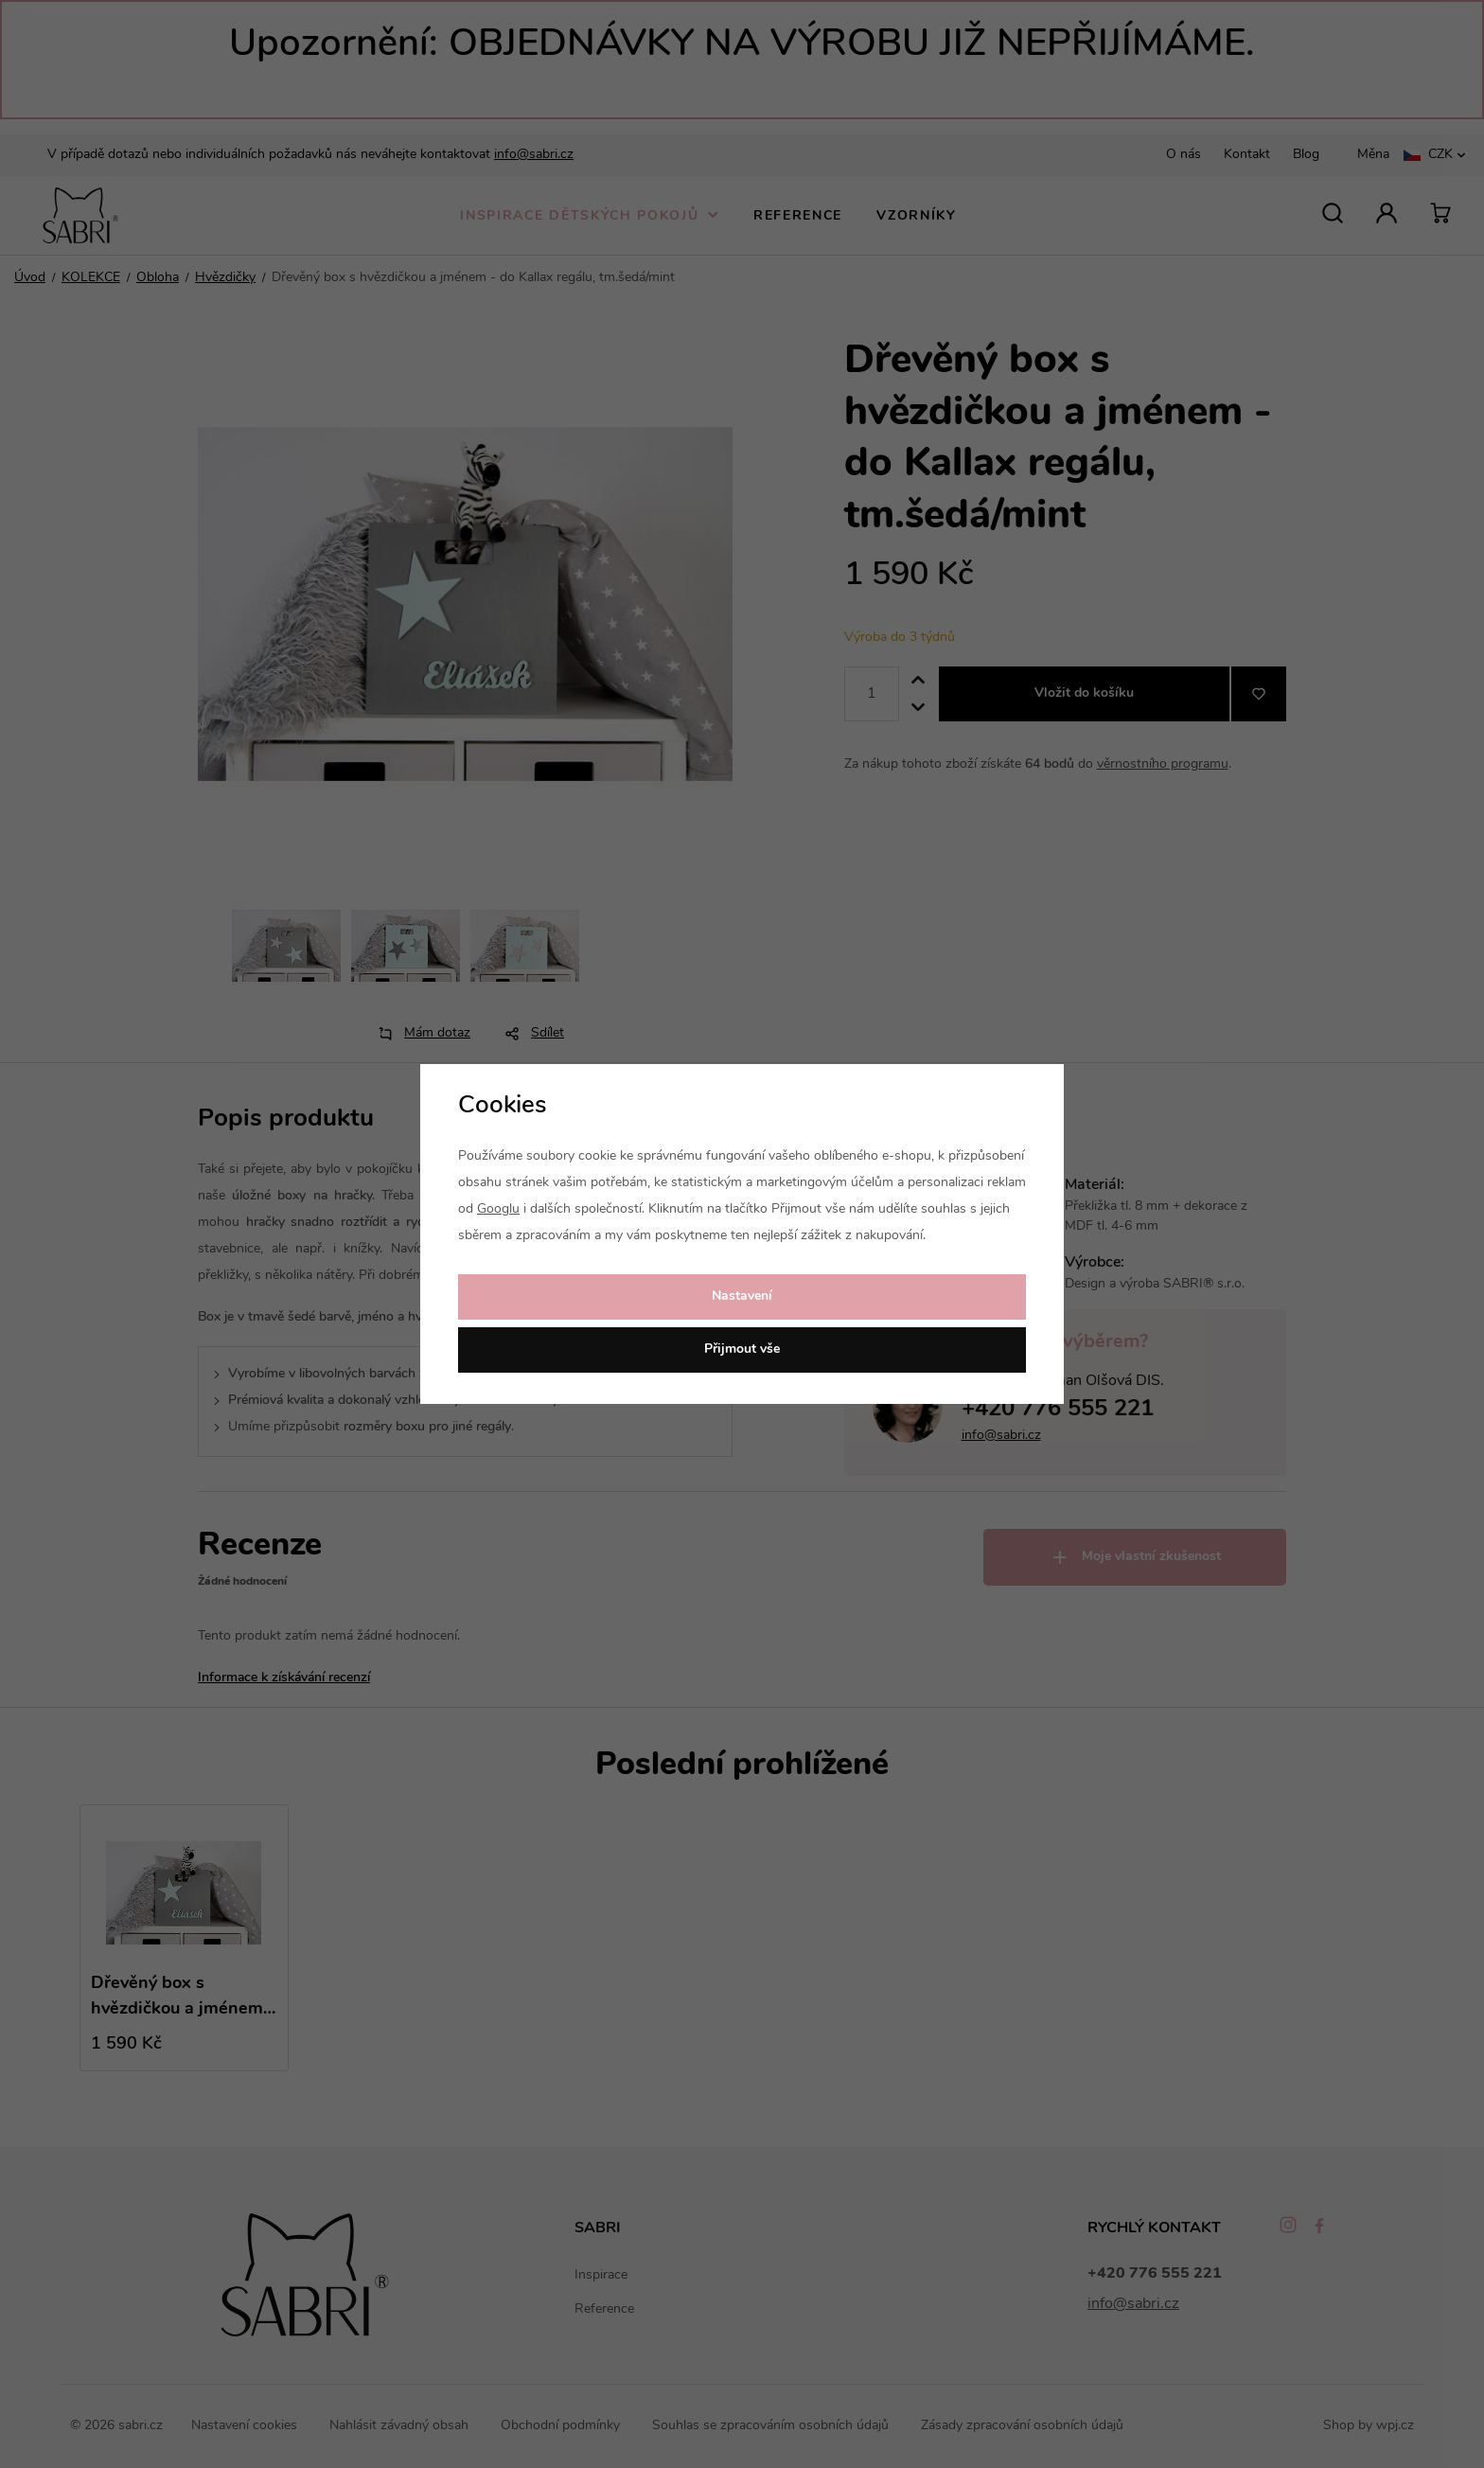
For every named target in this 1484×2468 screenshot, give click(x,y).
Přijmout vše (742, 1349)
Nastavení (742, 1296)
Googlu (498, 1209)
